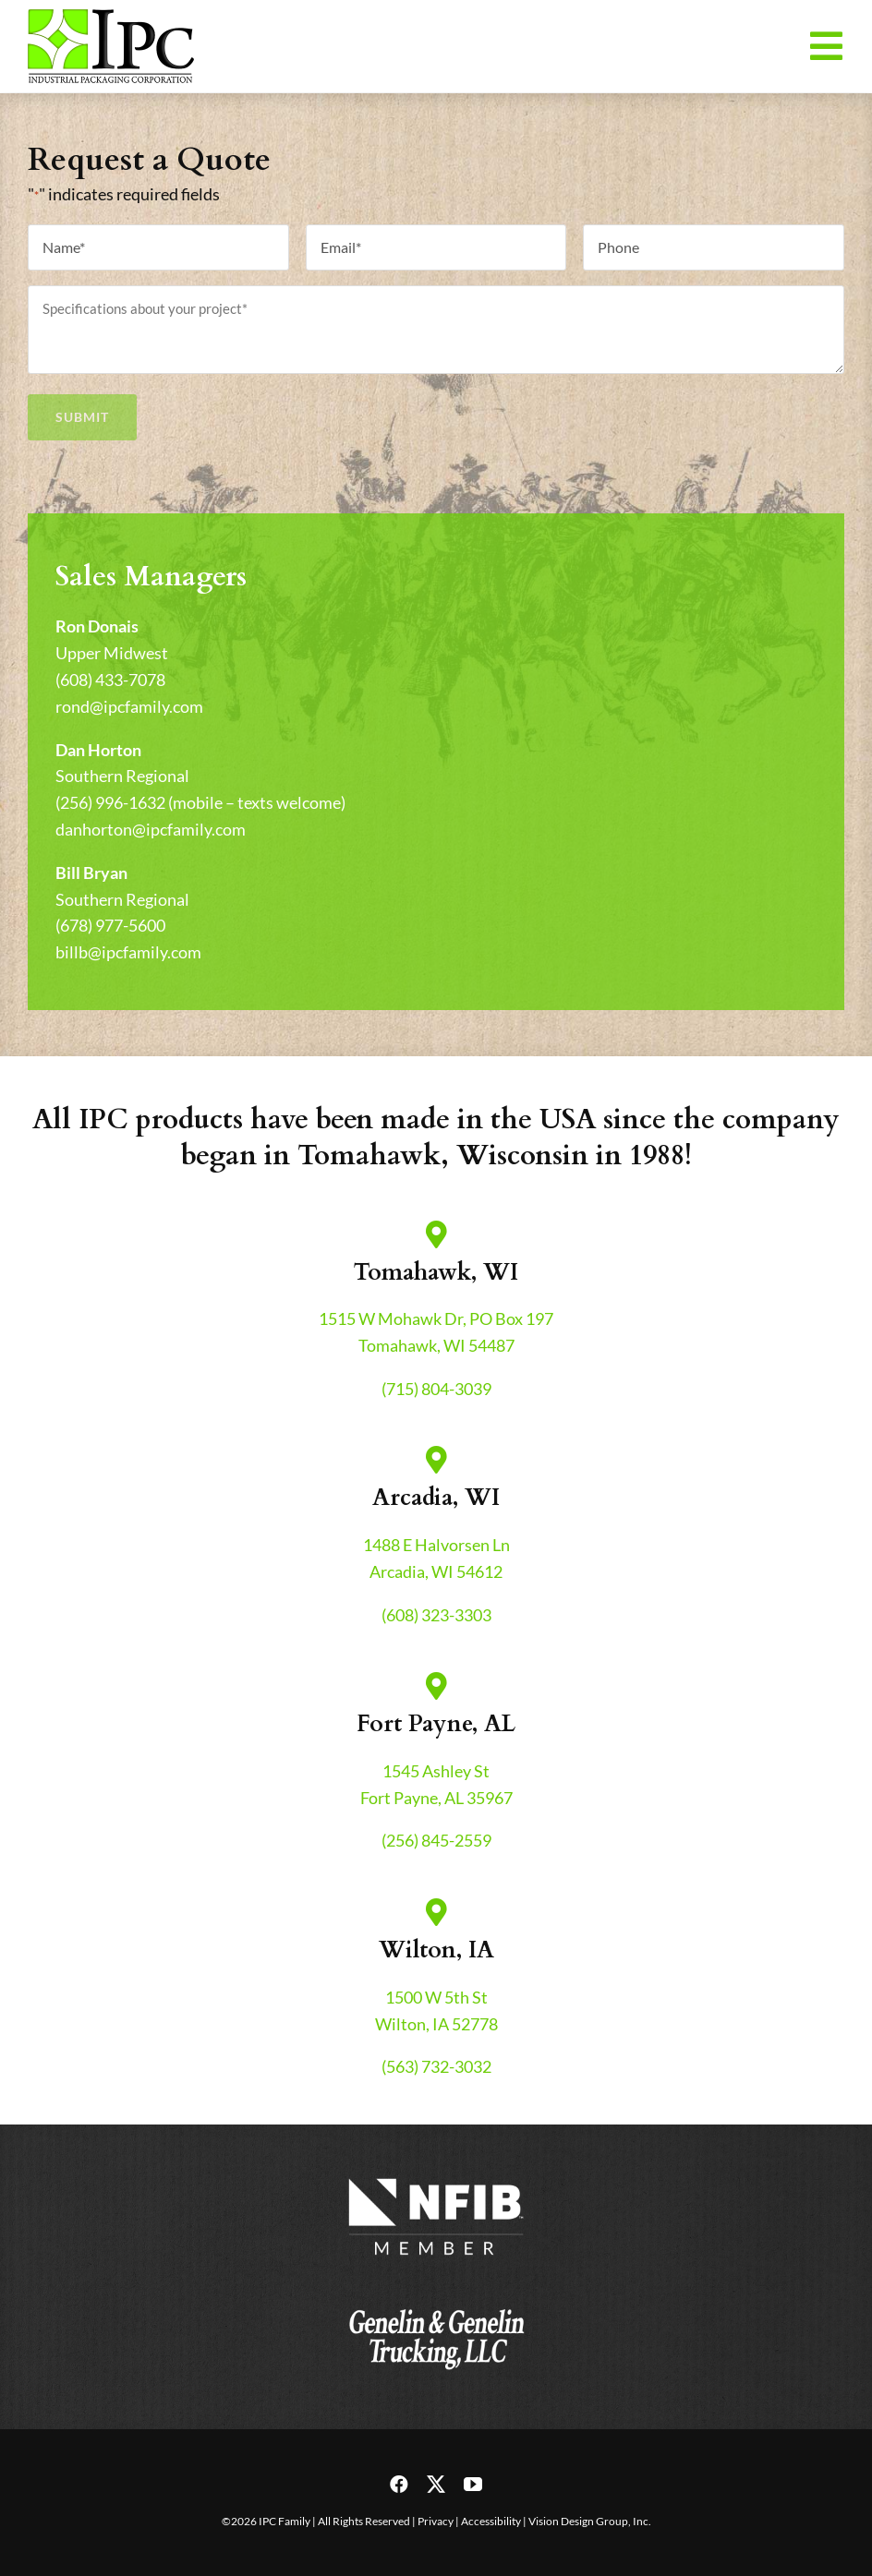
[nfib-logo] (436, 2179)
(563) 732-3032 (436, 2066)
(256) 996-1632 (110, 802)
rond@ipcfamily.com (129, 706)
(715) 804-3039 (436, 1388)
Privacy (436, 2521)
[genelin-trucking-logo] (436, 2299)
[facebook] (399, 2484)
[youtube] (473, 2484)
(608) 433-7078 (110, 679)
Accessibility (491, 2521)
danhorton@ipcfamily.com (150, 829)
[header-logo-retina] (111, 17)
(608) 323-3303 (436, 1615)
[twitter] (436, 2484)
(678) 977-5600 (110, 925)
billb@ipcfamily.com (128, 952)
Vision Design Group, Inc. (589, 2521)
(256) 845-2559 (436, 1840)
